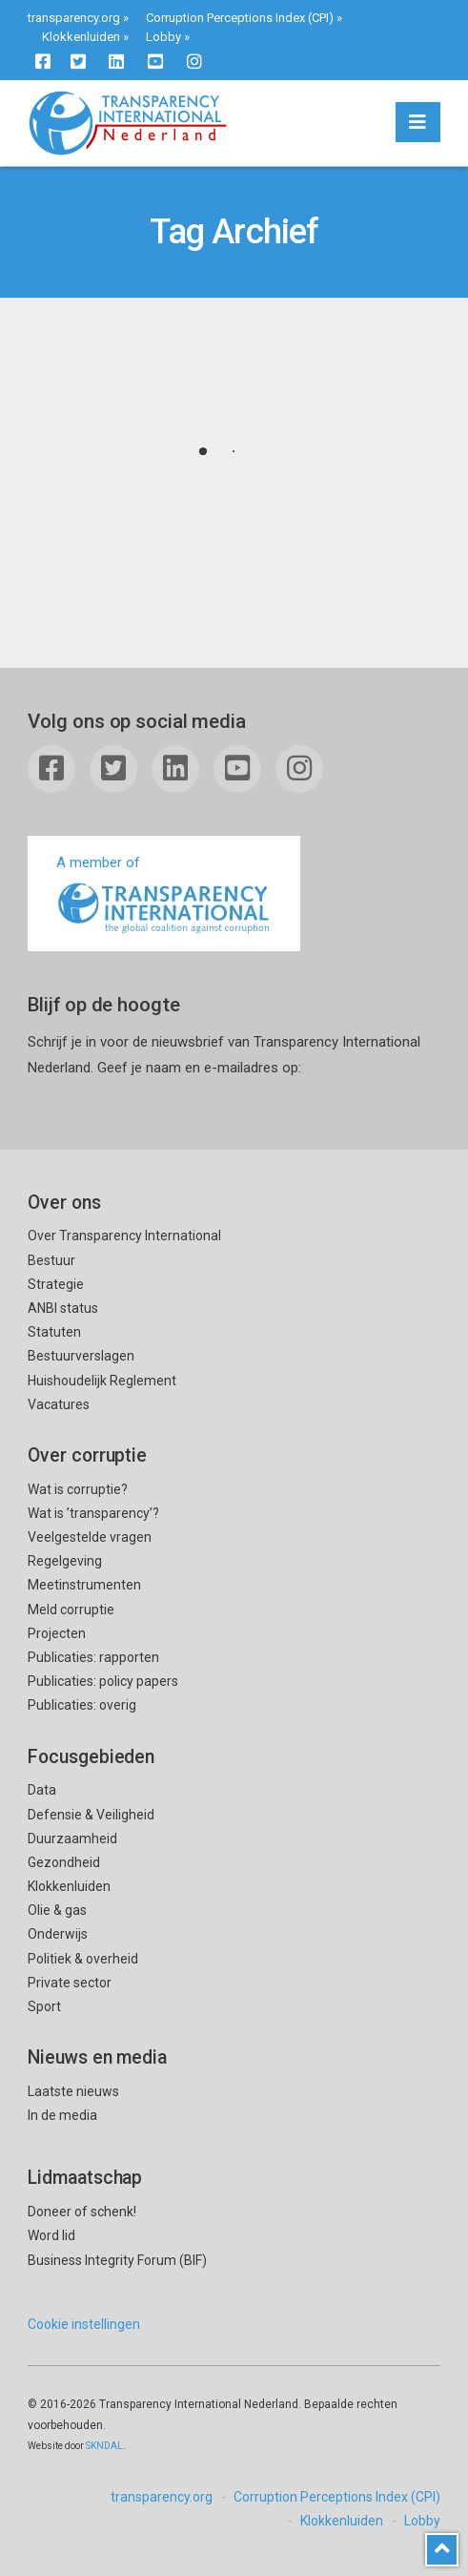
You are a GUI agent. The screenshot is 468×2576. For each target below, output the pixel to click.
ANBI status (63, 1308)
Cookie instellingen (84, 2324)
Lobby (163, 37)
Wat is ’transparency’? (93, 1513)
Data (42, 1789)
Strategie (56, 1284)
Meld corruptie (71, 1609)
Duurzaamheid (72, 1838)
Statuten (54, 1332)
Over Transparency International (124, 1235)
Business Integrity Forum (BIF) (117, 2260)
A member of (164, 895)
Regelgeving (65, 1560)
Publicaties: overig (82, 1705)
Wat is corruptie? (78, 1489)
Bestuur (51, 1260)
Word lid (51, 2235)
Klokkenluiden (81, 37)
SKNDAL (104, 2446)
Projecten (57, 1633)
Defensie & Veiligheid (91, 1814)
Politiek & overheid (83, 1958)
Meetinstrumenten (84, 1584)
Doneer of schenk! (82, 2211)
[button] (418, 122)
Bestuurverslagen (81, 1355)
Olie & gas (57, 1910)
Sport (44, 2006)
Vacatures (59, 1404)
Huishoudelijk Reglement (102, 1380)
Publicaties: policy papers (103, 1681)
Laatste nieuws (73, 2091)
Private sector (70, 1982)
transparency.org (74, 17)
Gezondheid (64, 1862)
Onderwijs (58, 1934)
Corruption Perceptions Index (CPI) (240, 17)
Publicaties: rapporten (93, 1657)
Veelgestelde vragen (90, 1537)
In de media (62, 2115)
